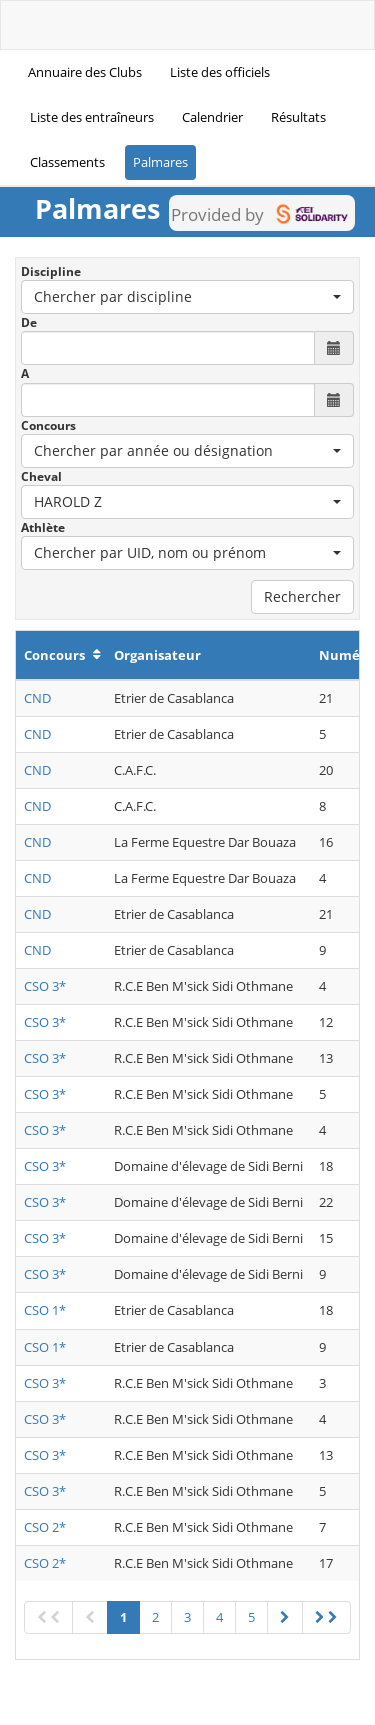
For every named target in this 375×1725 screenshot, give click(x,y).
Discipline (51, 271)
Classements (67, 162)
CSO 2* (45, 1527)
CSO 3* (45, 986)
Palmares (160, 162)
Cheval (41, 476)
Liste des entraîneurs (92, 117)
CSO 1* (45, 1310)
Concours (48, 425)
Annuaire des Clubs (85, 72)
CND (37, 698)
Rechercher (302, 596)
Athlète (43, 527)
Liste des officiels (220, 72)
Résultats (298, 117)
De (29, 322)
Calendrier (212, 117)
